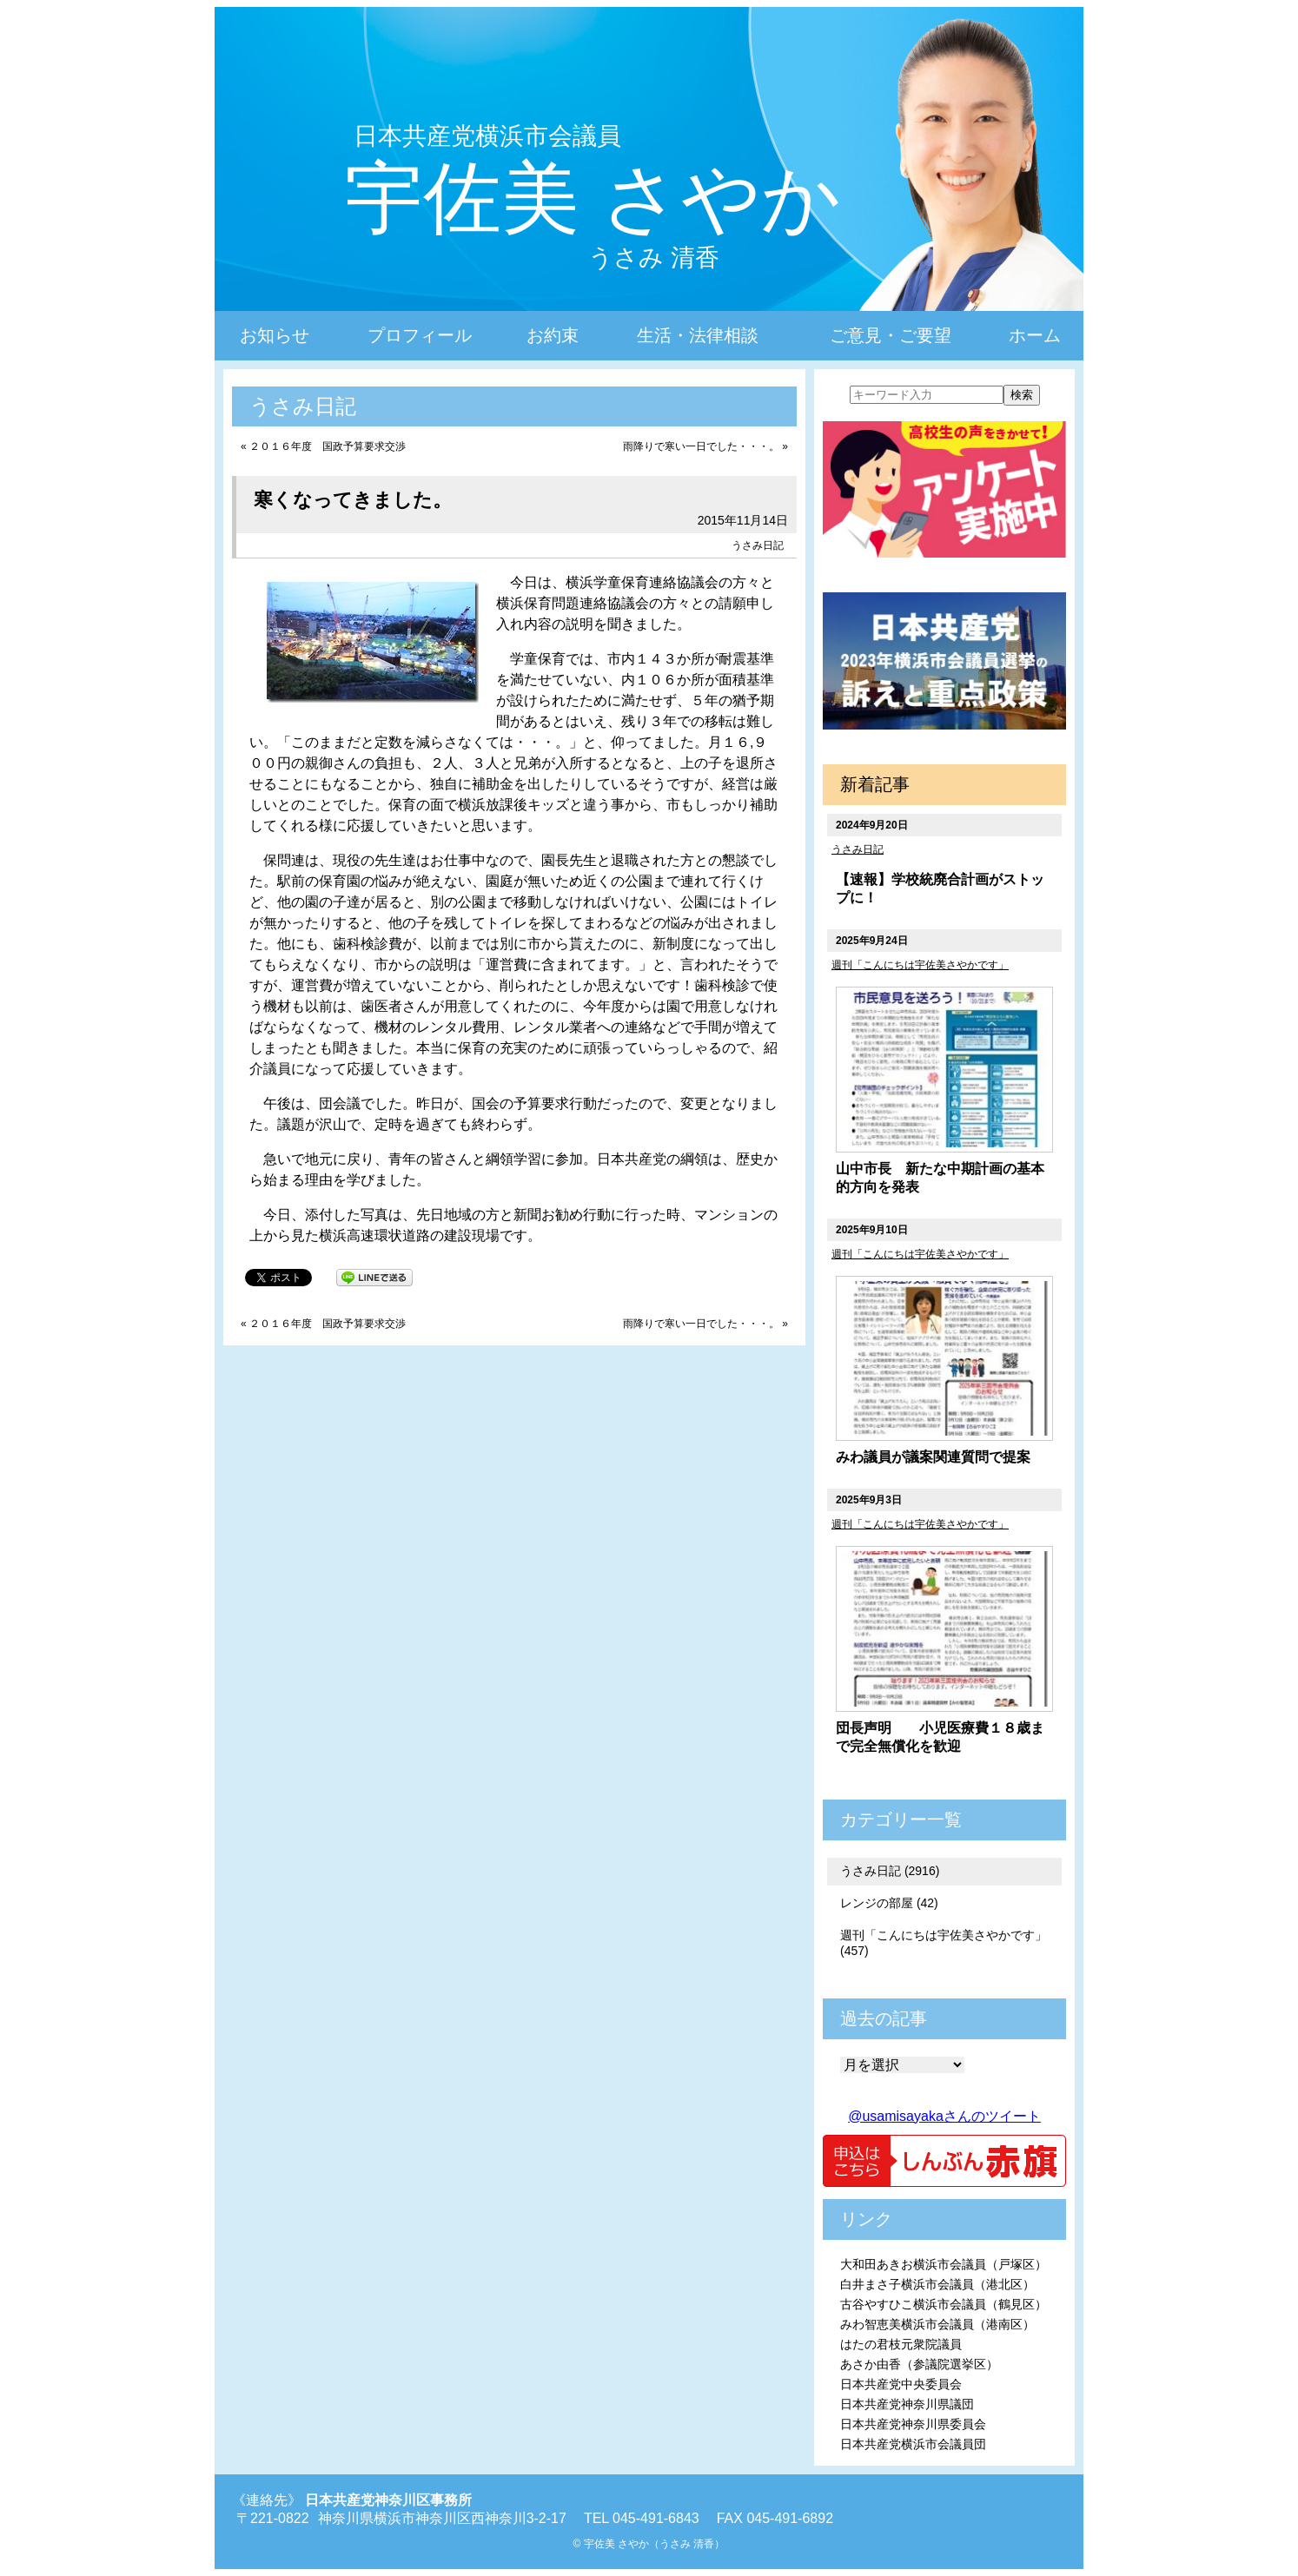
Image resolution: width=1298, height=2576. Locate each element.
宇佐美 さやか (593, 198)
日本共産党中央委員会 (901, 2384)
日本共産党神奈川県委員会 (913, 2424)
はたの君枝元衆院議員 (901, 2344)
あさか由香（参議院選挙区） (919, 2364)
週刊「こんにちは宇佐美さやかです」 (920, 965)
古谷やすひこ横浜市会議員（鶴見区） (943, 2304)
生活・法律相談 (697, 335)
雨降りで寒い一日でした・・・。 (701, 446)
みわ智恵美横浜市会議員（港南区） (937, 2324)
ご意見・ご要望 (890, 335)
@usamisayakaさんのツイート (944, 2116)
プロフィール (420, 335)
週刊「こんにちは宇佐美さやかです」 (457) (943, 1943)
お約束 (552, 335)
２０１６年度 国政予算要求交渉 (327, 446)
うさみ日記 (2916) (889, 1871)
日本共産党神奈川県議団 (907, 2404)
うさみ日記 (758, 545)
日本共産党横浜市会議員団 (913, 2444)
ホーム (1035, 335)
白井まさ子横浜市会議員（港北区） (937, 2284)
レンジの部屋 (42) (889, 1903)
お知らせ (274, 335)
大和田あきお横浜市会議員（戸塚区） (943, 2264)
